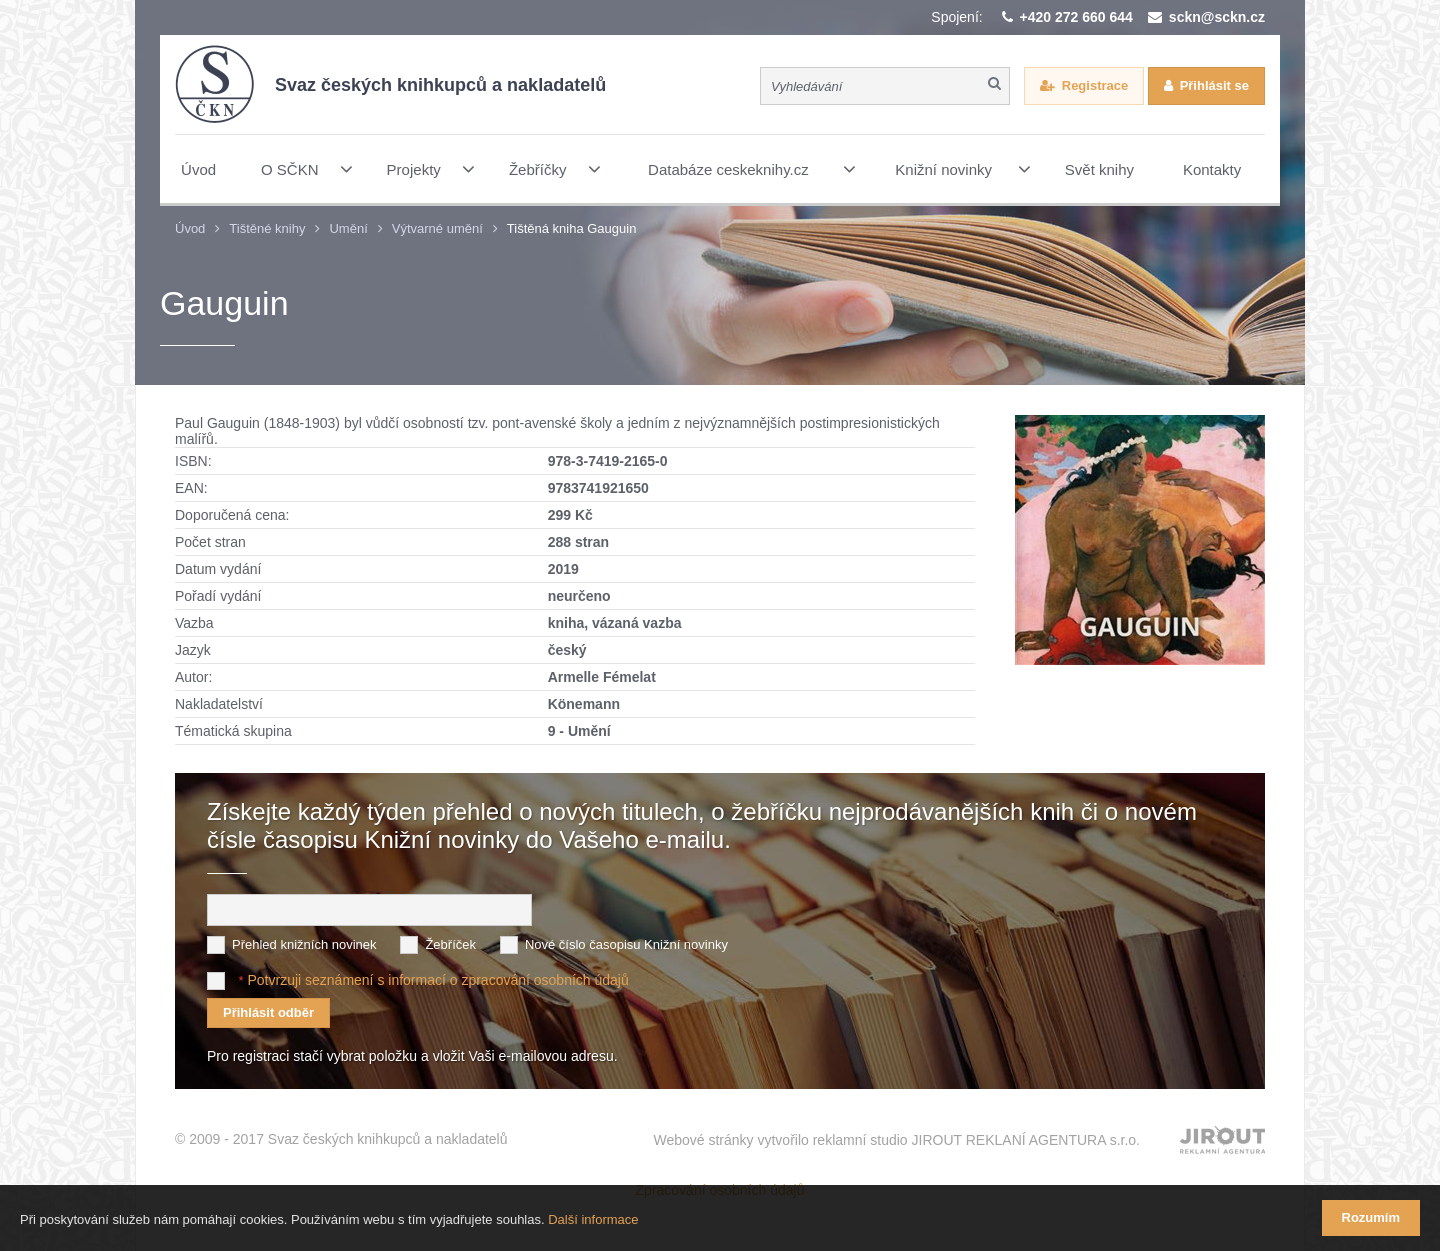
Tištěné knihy (267, 228)
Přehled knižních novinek (304, 944)
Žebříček (450, 944)
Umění (348, 228)
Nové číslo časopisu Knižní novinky (626, 944)
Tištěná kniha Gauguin (572, 228)
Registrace (1095, 85)
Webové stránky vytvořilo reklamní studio (896, 1140)
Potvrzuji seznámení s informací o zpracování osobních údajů (437, 980)
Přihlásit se (1214, 85)
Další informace (593, 1219)
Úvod (190, 228)
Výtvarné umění (437, 228)
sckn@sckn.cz (1217, 17)
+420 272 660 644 (1076, 17)
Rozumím (1371, 1217)
